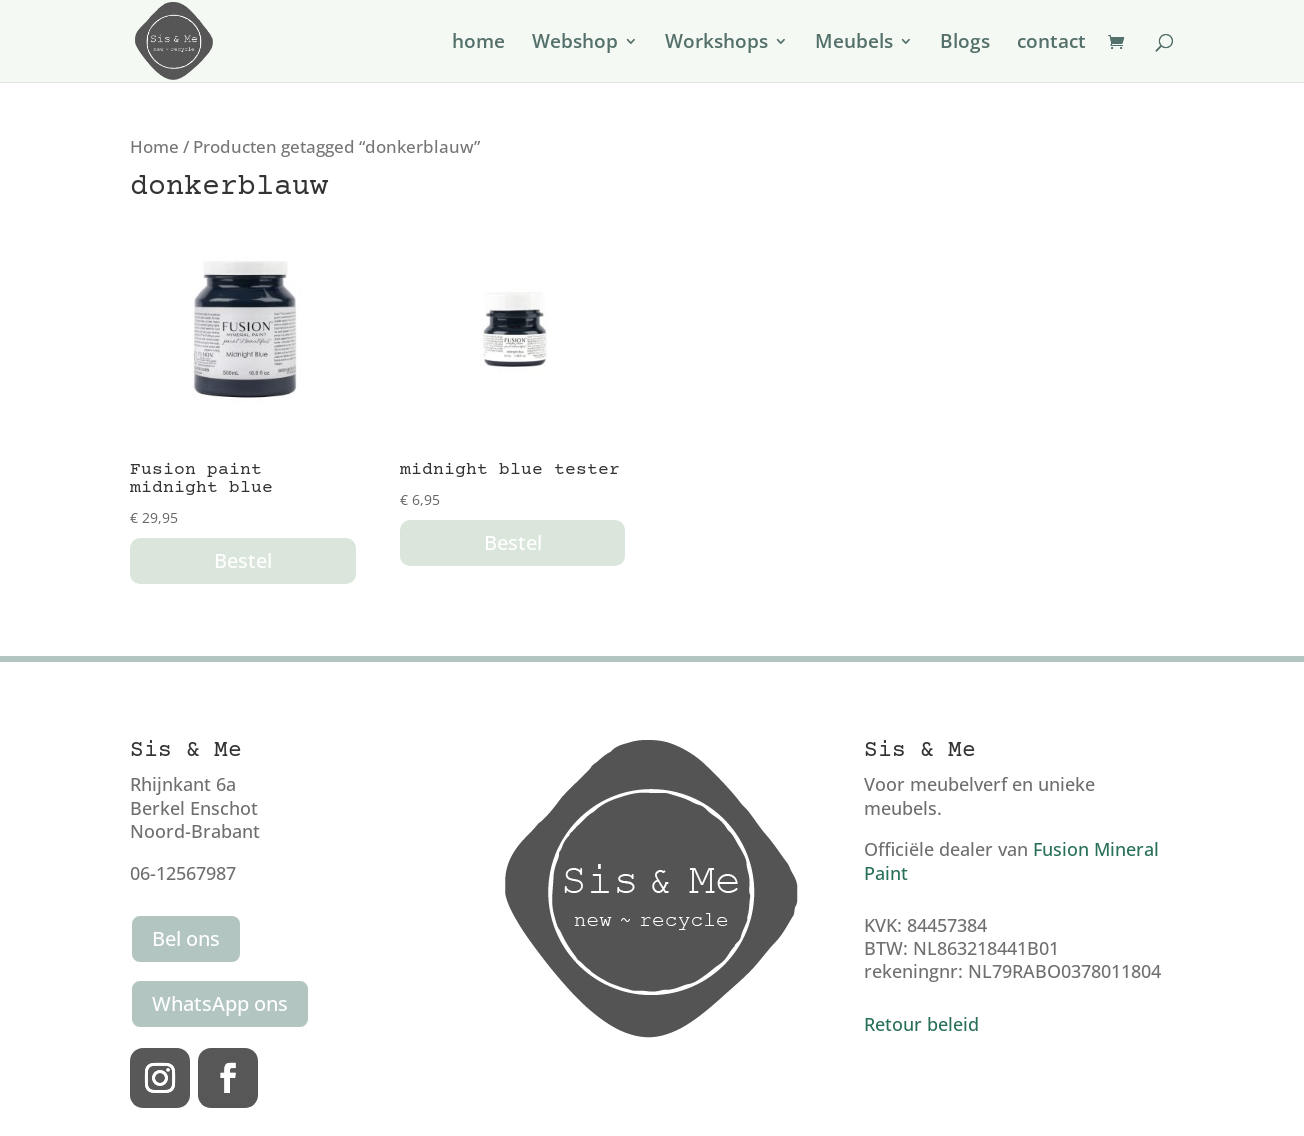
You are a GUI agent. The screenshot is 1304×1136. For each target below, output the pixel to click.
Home (154, 146)
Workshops (716, 44)
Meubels (854, 44)
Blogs (965, 44)
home (478, 44)
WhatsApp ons (220, 1003)
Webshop (575, 44)
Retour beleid (921, 1024)
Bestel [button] (243, 560)
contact (1051, 44)
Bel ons (186, 938)
